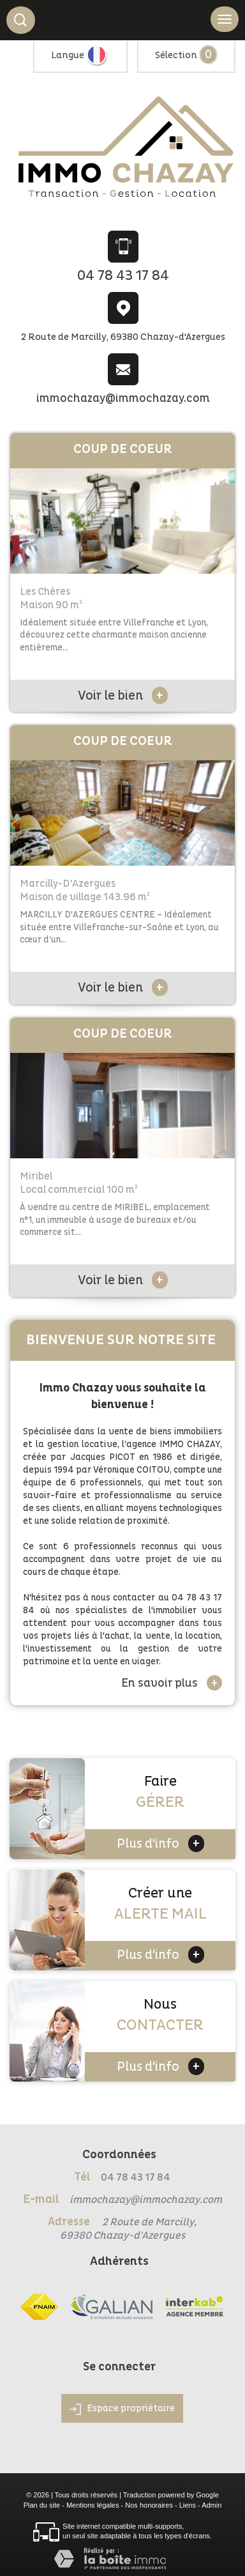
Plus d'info (160, 1843)
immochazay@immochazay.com (123, 398)
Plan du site (42, 2505)
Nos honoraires (149, 2505)
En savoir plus (171, 1682)
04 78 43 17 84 (123, 275)
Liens (187, 2505)
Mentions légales (92, 2505)
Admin (211, 2505)
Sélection (176, 55)
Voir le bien (123, 695)
